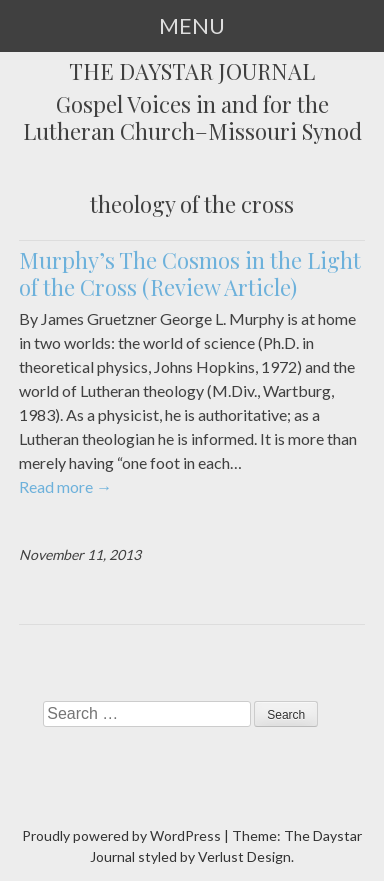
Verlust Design (244, 856)
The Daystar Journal (192, 72)
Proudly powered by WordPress (121, 835)
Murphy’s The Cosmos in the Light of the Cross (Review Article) (190, 274)
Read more (65, 486)
